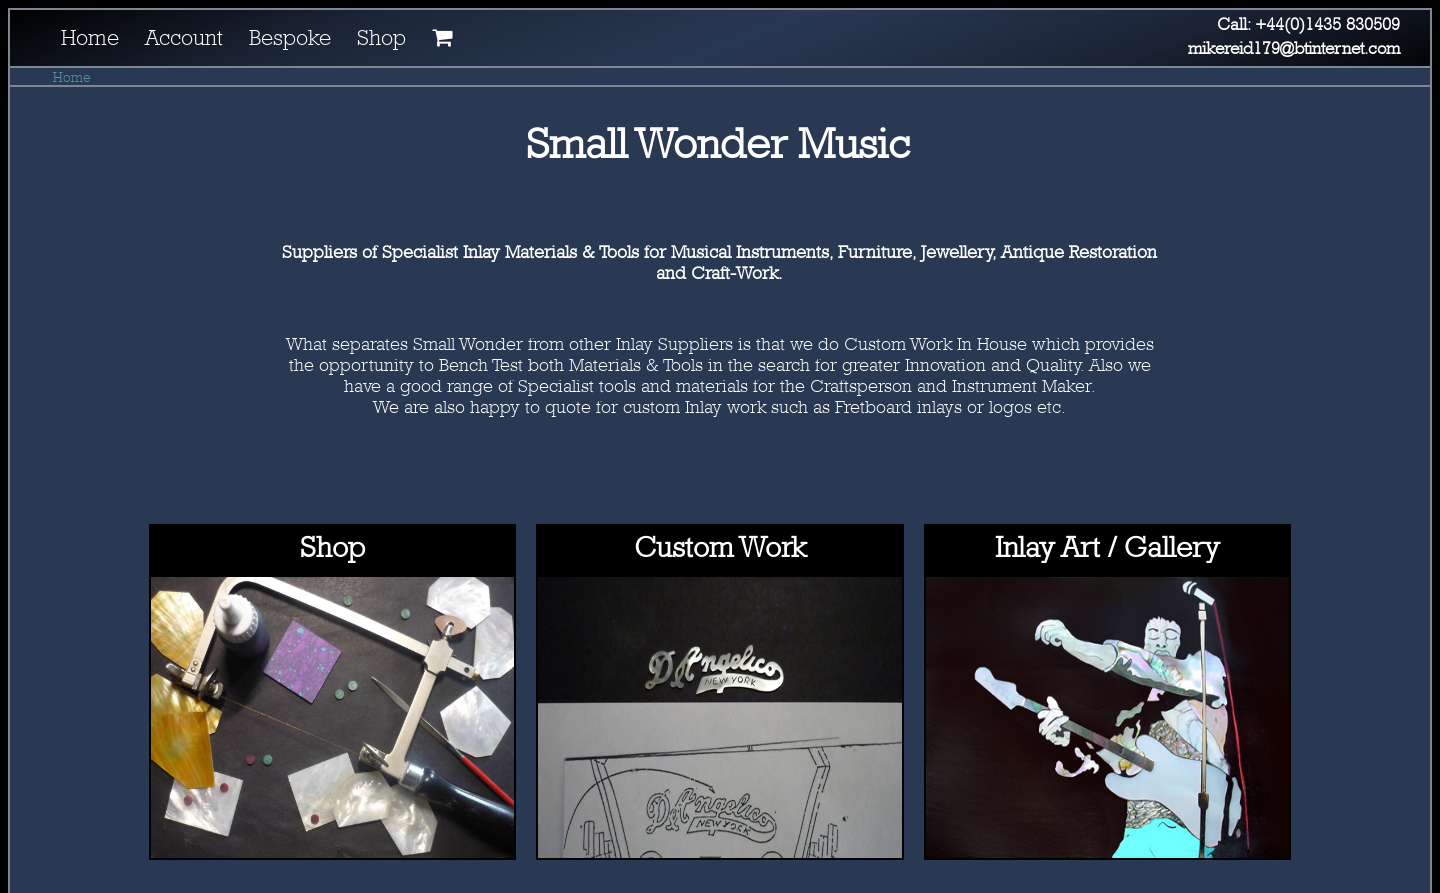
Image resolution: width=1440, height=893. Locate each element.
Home (72, 76)
